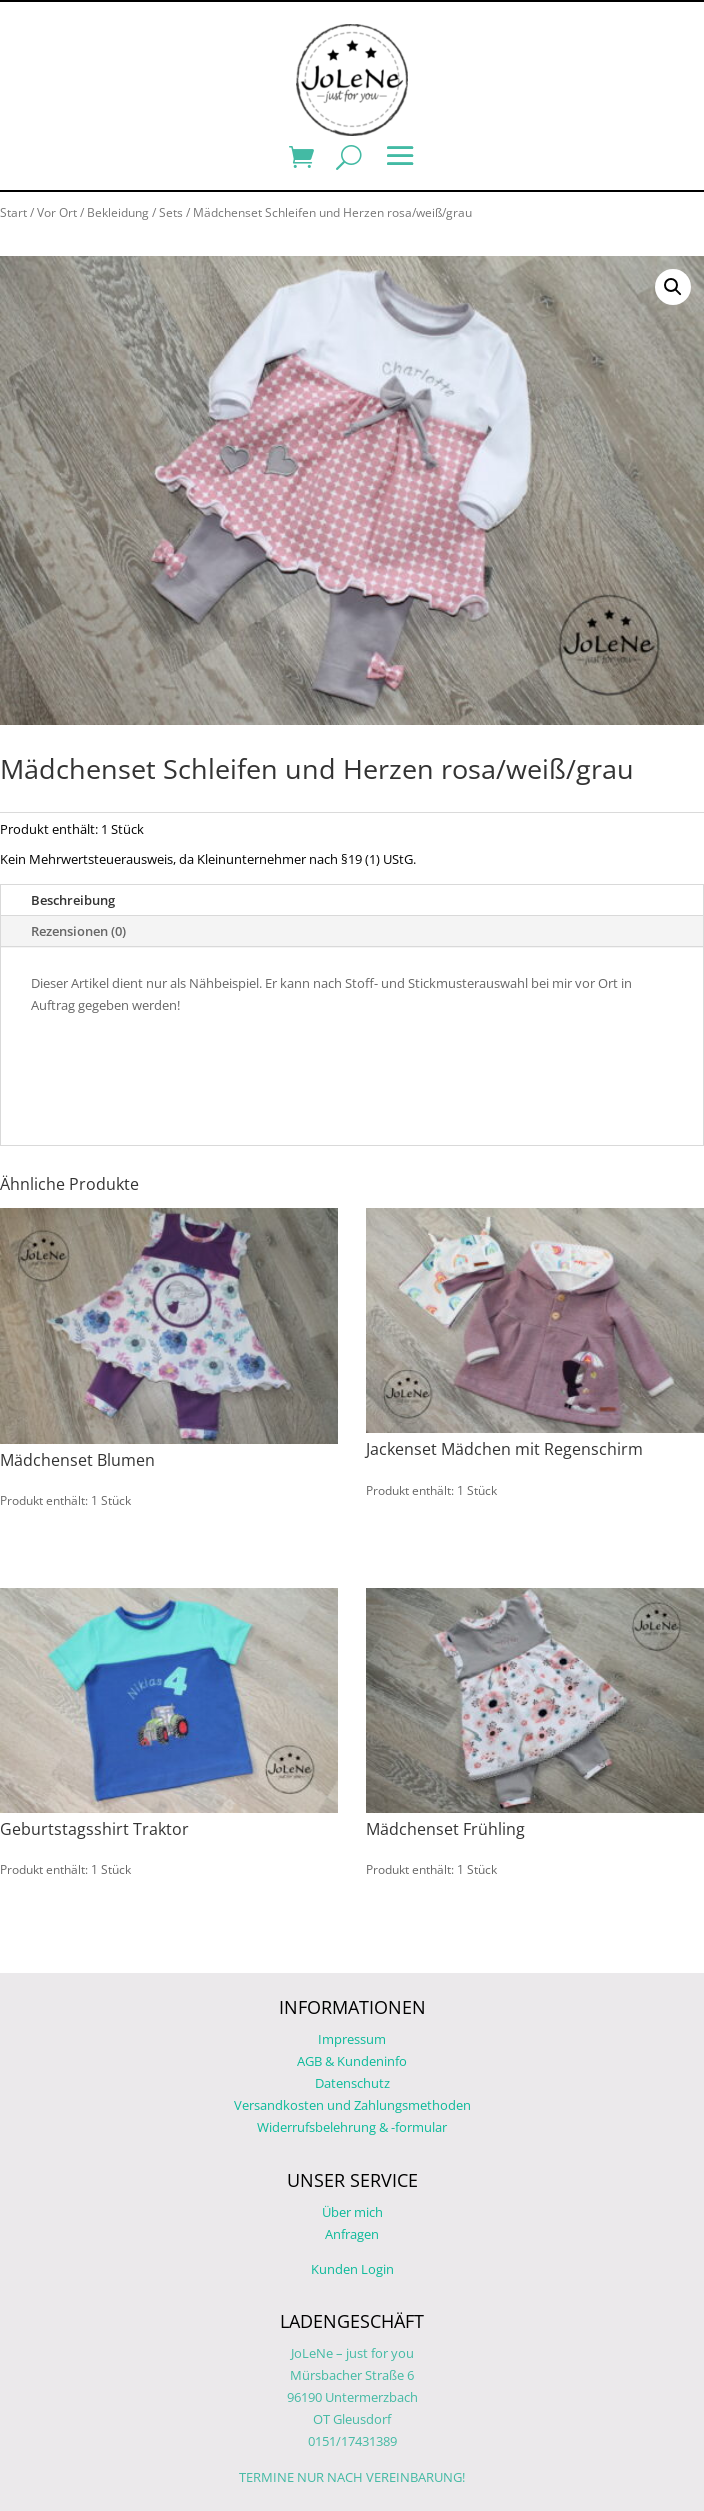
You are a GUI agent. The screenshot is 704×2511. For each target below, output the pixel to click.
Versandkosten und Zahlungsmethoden (352, 2105)
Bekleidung (118, 212)
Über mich (352, 2212)
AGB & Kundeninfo (352, 2061)
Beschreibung (73, 900)
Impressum (352, 2039)
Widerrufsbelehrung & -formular (352, 2127)
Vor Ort (57, 212)
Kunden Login (352, 2269)
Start (13, 212)
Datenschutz (352, 2083)
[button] (673, 287)
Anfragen (352, 2234)
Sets (171, 212)
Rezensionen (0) (78, 931)
